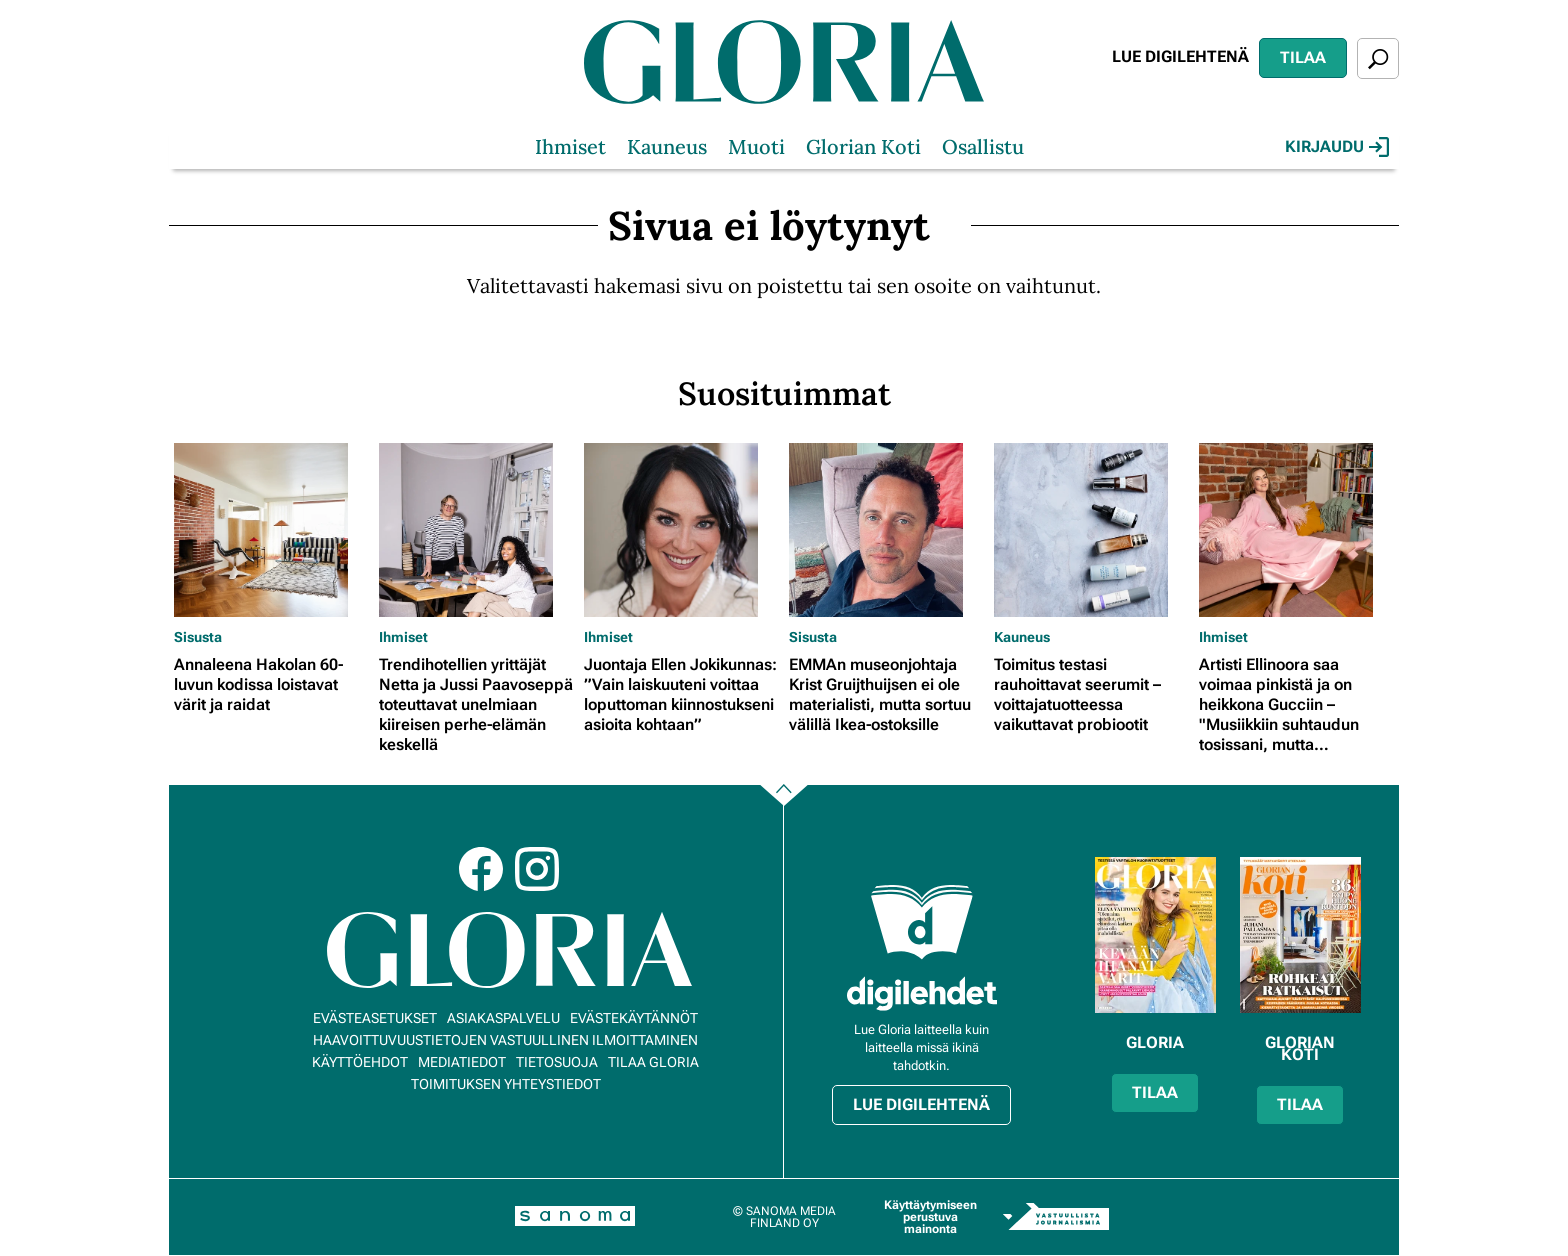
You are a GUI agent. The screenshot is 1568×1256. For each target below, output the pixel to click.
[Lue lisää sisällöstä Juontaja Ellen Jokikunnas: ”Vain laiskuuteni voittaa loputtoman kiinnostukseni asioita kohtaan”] (681, 530)
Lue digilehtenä (1180, 56)
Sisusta (198, 637)
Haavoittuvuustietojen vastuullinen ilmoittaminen (505, 1040)
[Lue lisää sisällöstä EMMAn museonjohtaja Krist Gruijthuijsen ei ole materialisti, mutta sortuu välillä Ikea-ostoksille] (886, 530)
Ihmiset (570, 146)
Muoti (756, 146)
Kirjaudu (1337, 147)
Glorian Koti (863, 146)
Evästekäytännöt (634, 1018)
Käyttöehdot (360, 1062)
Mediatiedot (462, 1062)
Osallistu (983, 146)
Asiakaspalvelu (503, 1018)
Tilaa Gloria (653, 1062)
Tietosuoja (557, 1062)
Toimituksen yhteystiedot (506, 1084)
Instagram (537, 869)
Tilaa (1303, 57)
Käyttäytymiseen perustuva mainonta (930, 1217)
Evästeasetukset (375, 1018)
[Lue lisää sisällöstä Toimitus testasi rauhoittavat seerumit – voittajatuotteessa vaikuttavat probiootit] (1091, 530)
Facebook (481, 869)
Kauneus (667, 146)
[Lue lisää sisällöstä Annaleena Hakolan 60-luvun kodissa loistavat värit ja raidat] (271, 530)
